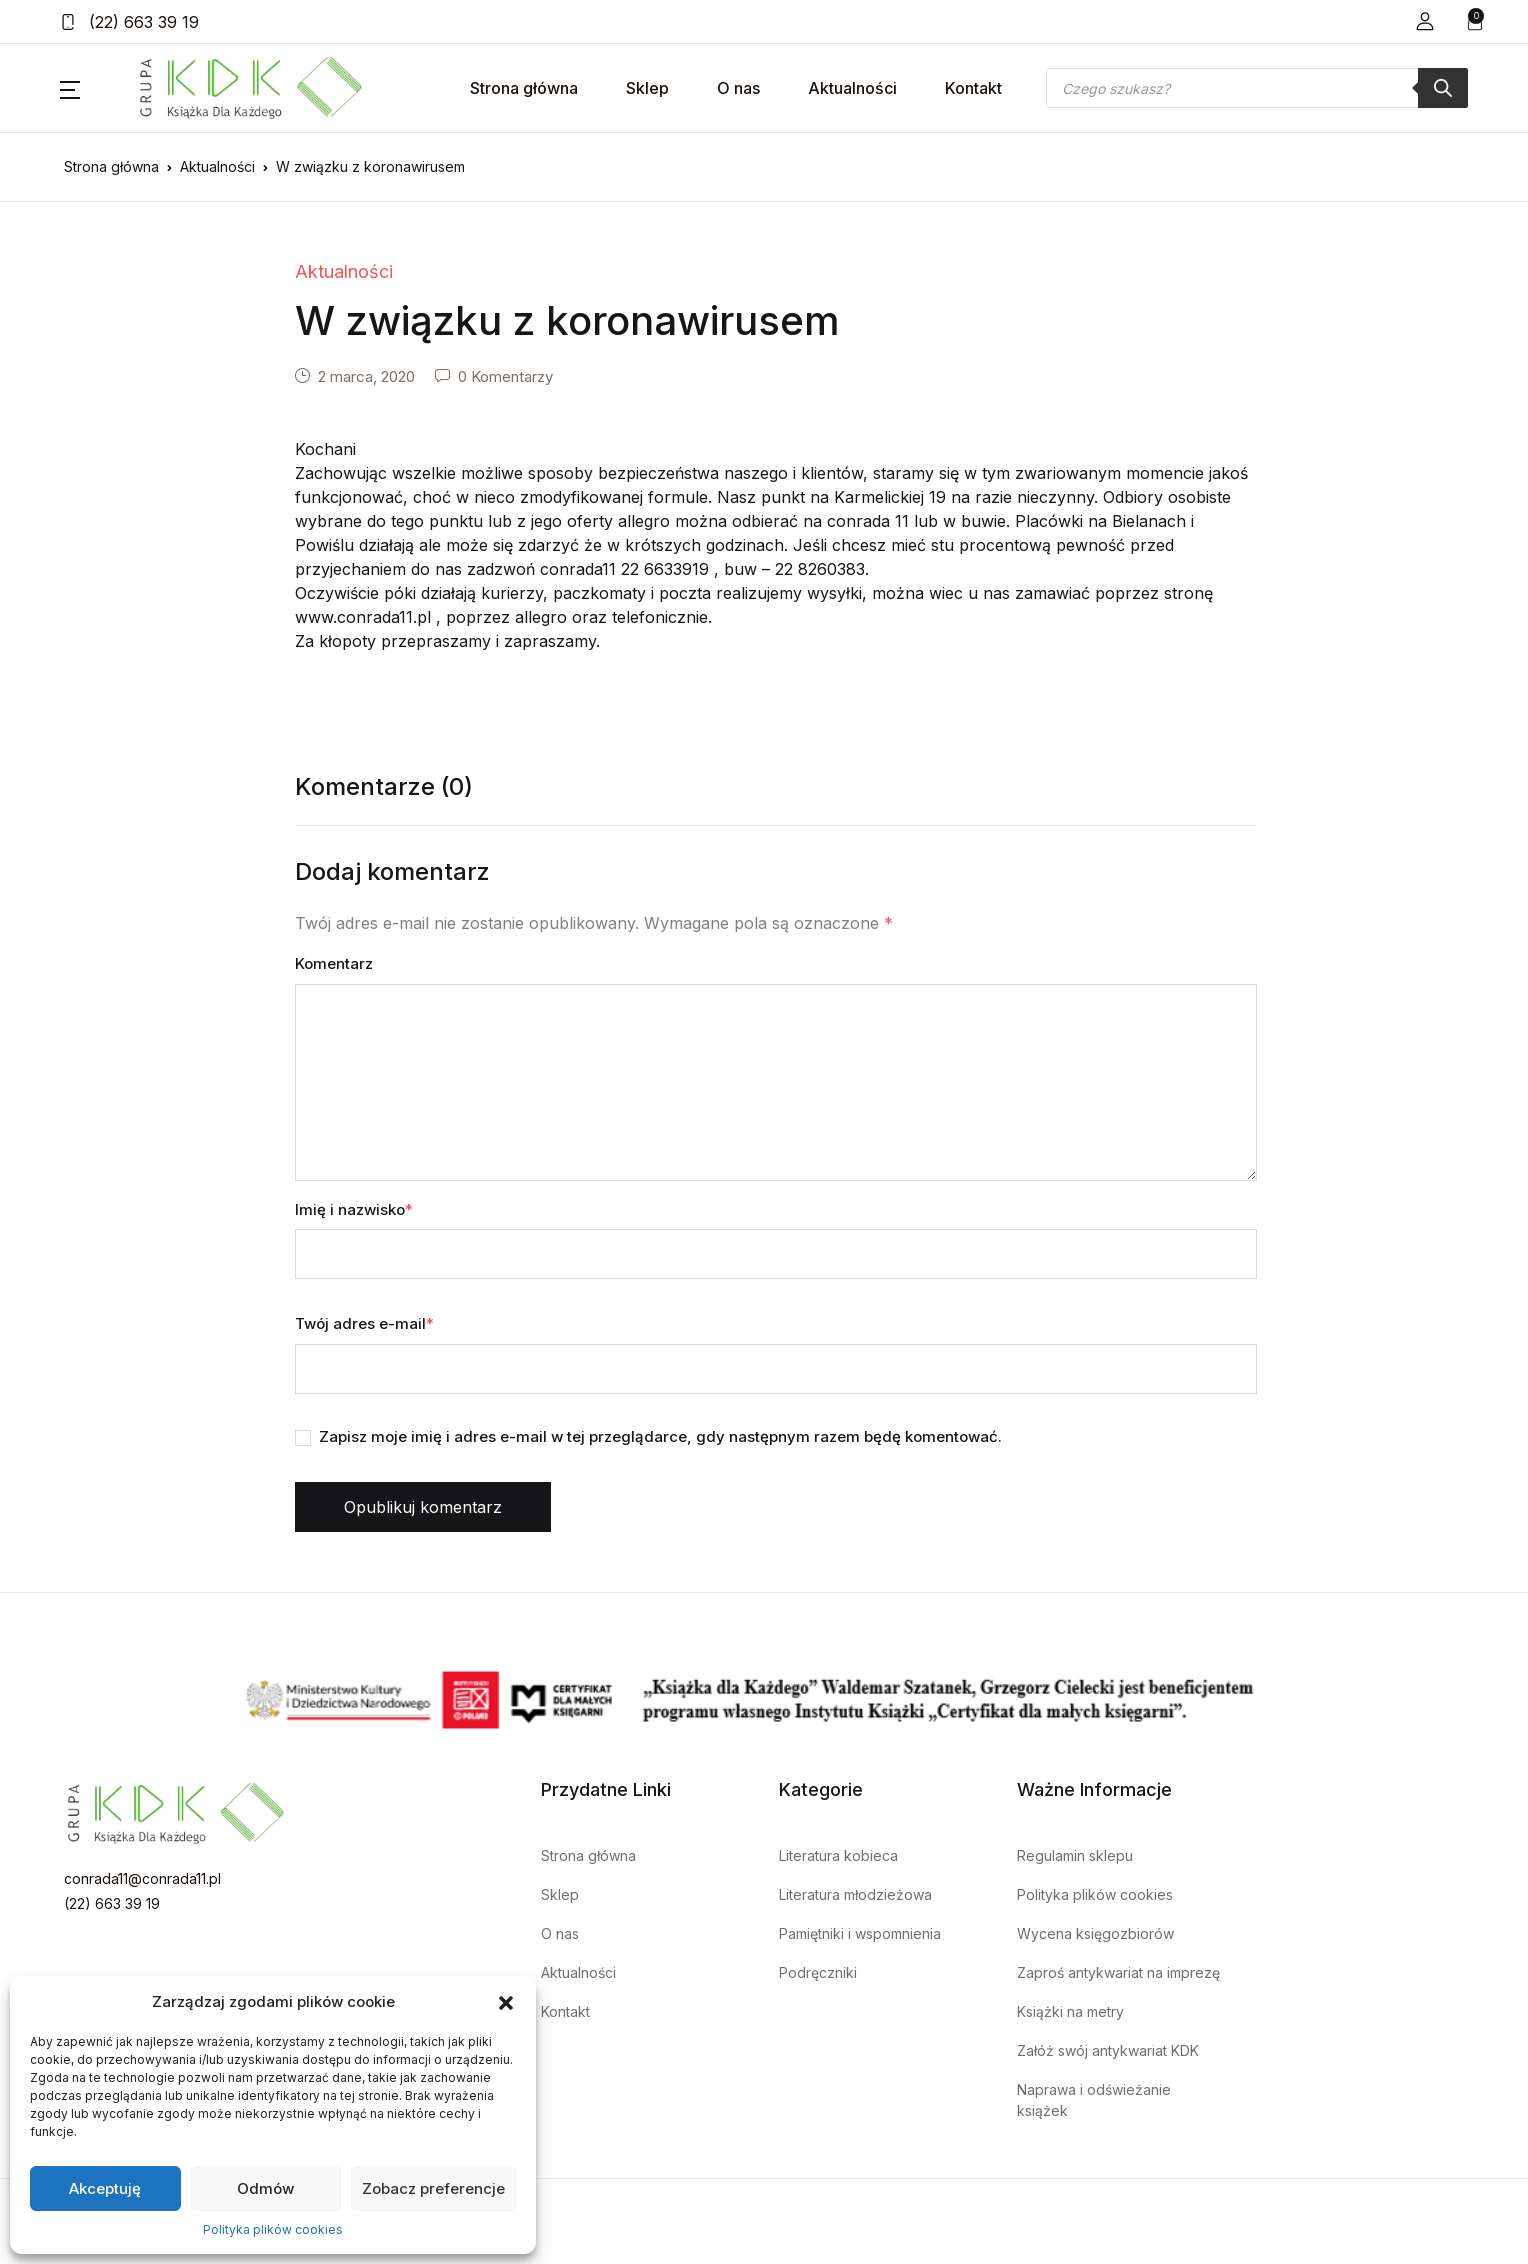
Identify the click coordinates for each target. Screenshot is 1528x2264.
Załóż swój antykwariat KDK (1108, 2050)
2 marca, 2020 (366, 376)
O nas (738, 88)
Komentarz (334, 963)
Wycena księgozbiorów (1095, 1933)
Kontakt (973, 88)
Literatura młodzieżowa (855, 1894)
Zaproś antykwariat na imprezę (1118, 1972)
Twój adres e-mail (364, 1323)
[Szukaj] (1443, 88)
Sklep (647, 88)
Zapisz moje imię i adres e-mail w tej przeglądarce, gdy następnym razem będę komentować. (660, 1436)
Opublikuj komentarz (423, 1507)
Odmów (265, 2188)
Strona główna (524, 88)
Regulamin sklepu (1075, 1855)
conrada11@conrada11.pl (142, 1878)
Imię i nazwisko (354, 1209)
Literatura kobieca (838, 1855)
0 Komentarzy (505, 376)
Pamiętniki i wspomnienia (860, 1933)
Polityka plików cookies (273, 2229)
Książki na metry (1070, 2011)
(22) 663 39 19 (129, 22)
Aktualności (852, 88)
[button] (506, 2002)
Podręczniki (818, 1972)
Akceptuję (105, 2188)
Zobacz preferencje (433, 2188)
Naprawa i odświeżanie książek (1094, 2100)
